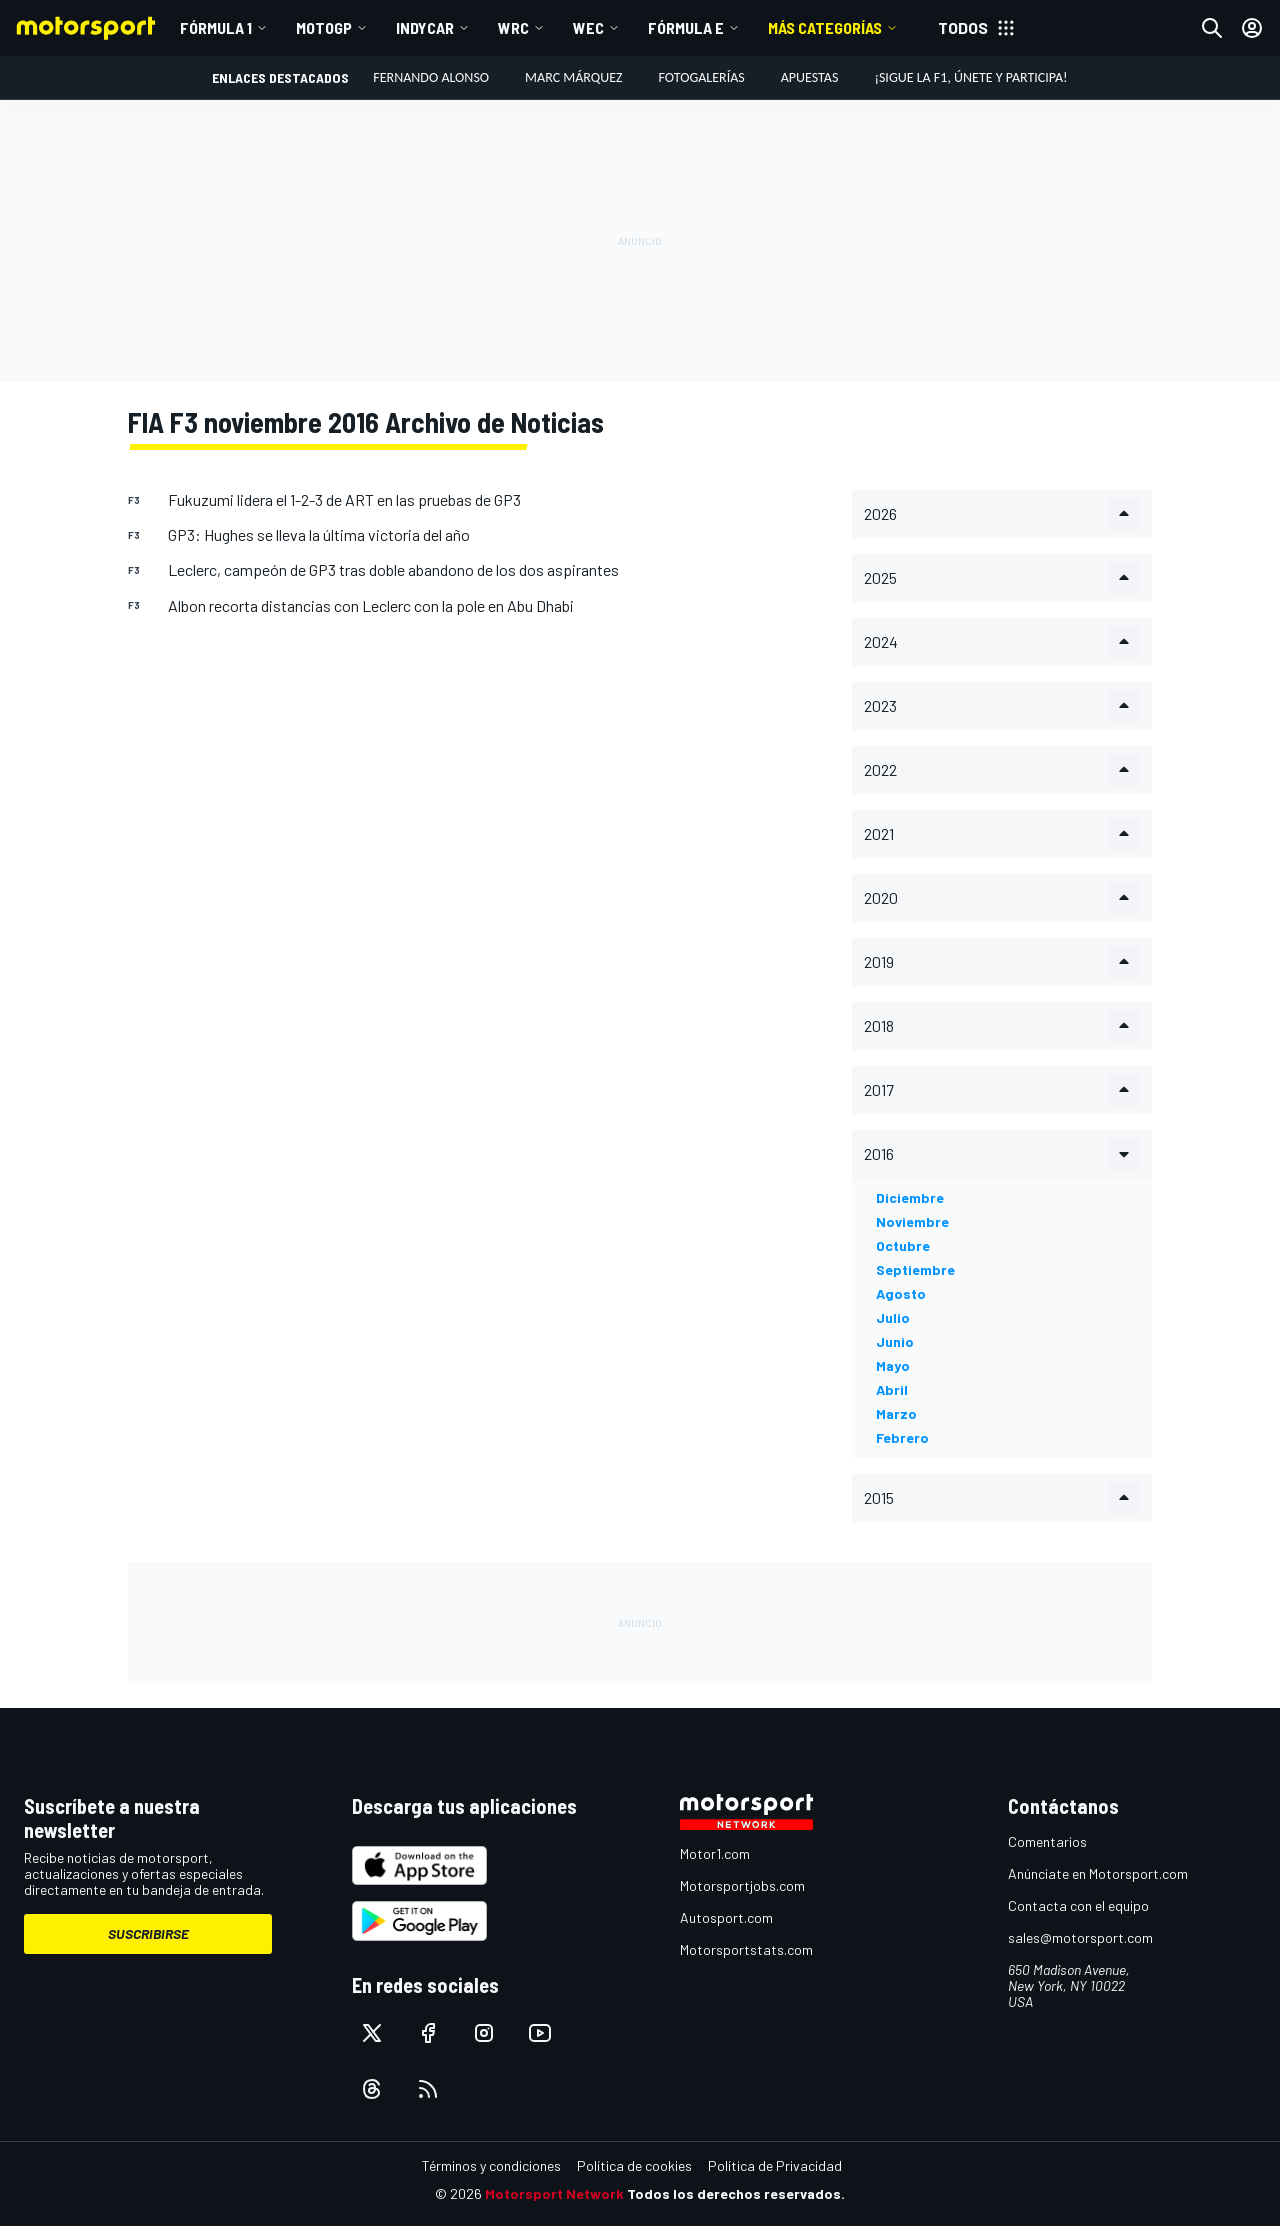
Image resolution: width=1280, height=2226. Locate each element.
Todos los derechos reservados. (736, 2193)
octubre (903, 1245)
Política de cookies (634, 2165)
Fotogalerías (702, 77)
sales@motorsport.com (1080, 1937)
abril (892, 1389)
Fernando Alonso (431, 77)
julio (893, 1317)
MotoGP (324, 27)
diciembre (910, 1197)
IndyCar (425, 27)
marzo (896, 1413)
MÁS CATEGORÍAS (825, 27)
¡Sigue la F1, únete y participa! (970, 77)
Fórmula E (686, 27)
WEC (588, 27)
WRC (513, 27)
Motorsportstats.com (746, 1949)
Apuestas (810, 77)
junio (895, 1341)
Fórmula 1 (216, 27)
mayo (893, 1365)
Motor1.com (715, 1853)
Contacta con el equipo (1078, 1905)
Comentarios (1047, 1841)
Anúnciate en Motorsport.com (1098, 1873)
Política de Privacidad (775, 2165)
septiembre (915, 1269)
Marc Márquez (573, 77)
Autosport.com (726, 1917)
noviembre (912, 1221)
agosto (901, 1293)
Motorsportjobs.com (742, 1885)
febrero (902, 1437)
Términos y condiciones (491, 2165)
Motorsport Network (554, 2193)
